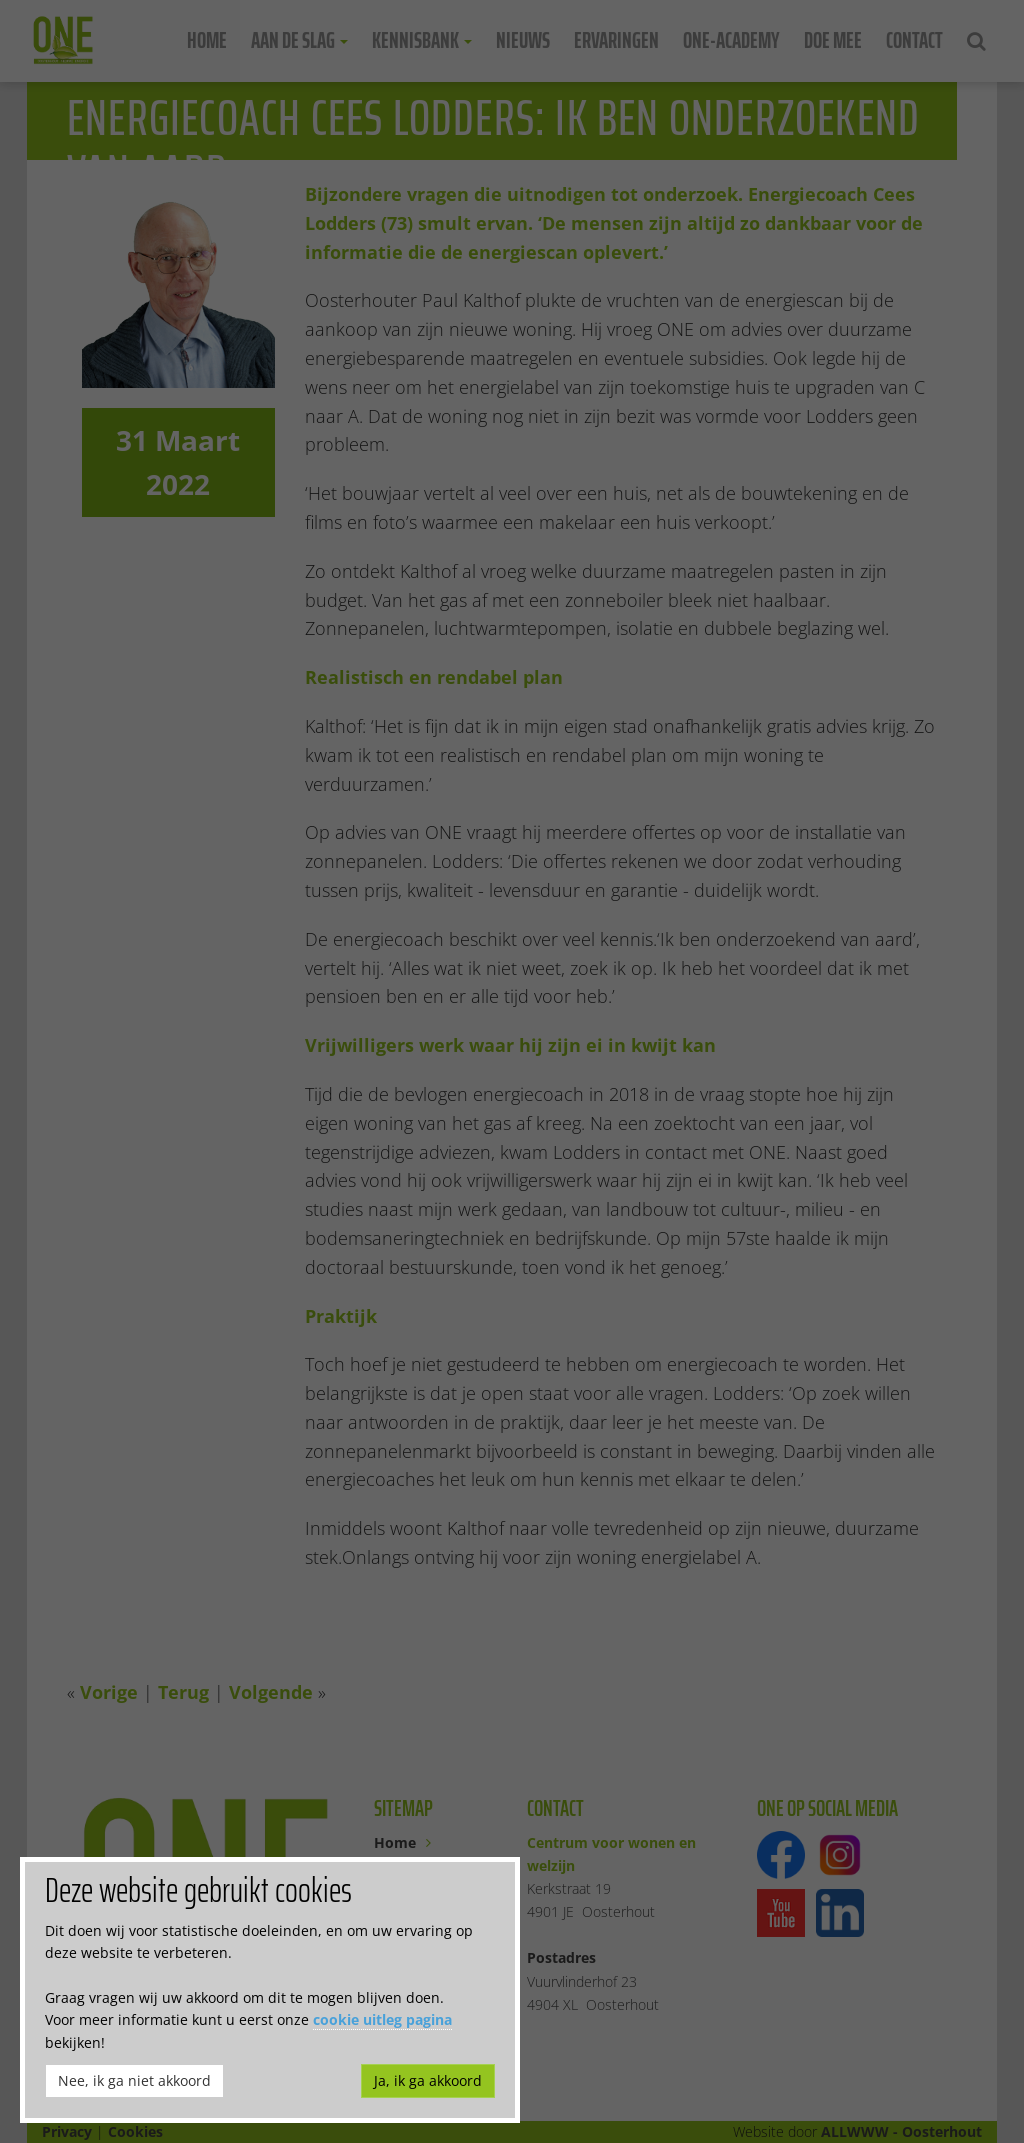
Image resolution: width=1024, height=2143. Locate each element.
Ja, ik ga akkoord (428, 2080)
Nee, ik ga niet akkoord (134, 2080)
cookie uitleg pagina (382, 2019)
